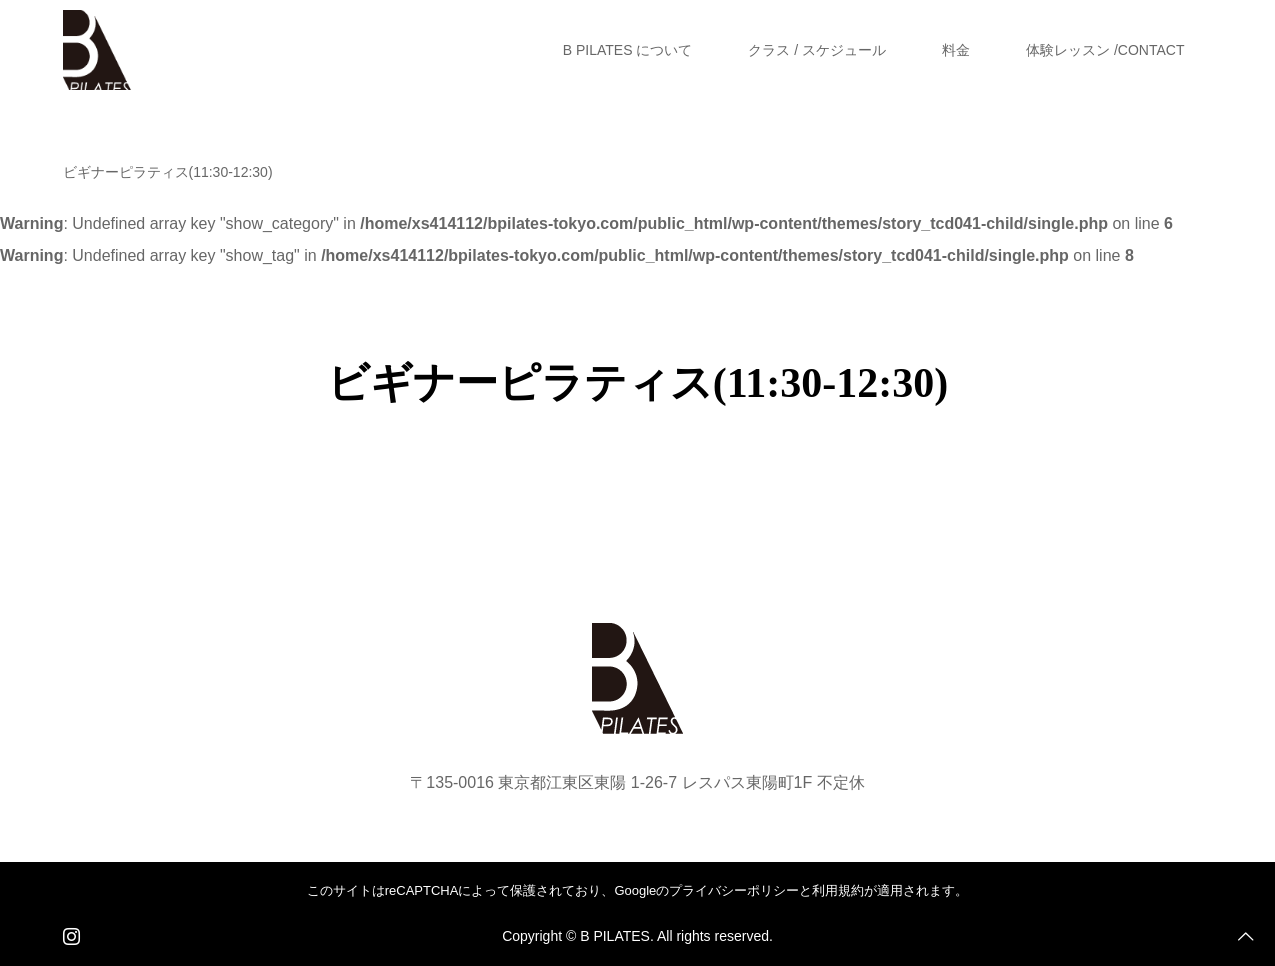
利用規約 (838, 890)
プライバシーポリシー (734, 890)
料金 (956, 50)
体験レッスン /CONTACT (1105, 50)
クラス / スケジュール (817, 50)
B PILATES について (628, 50)
